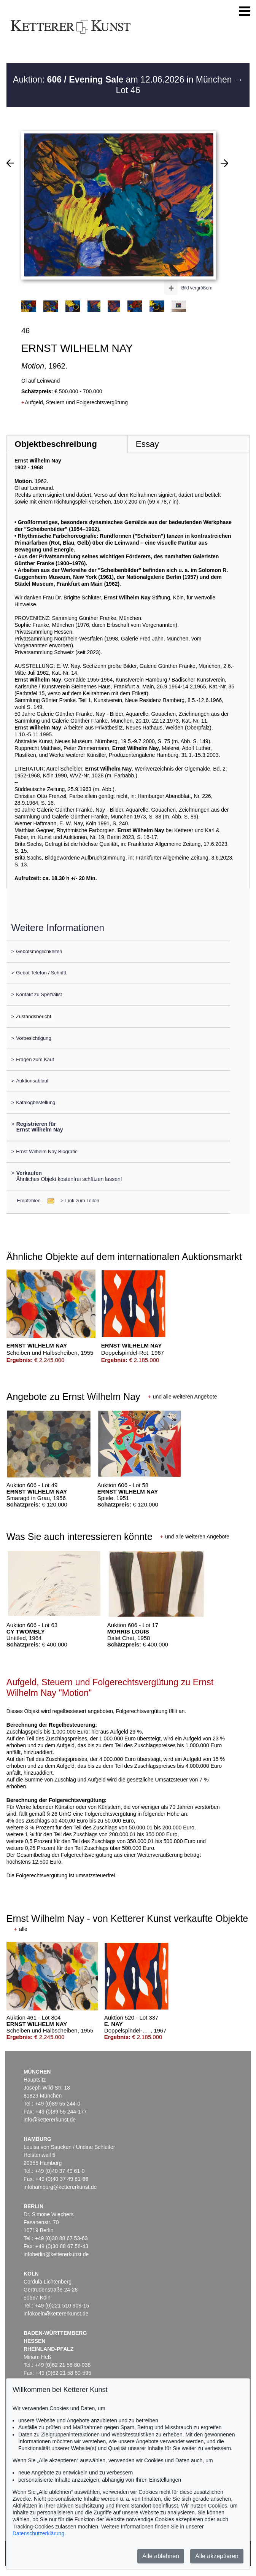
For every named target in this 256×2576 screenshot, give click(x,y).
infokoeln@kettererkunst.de (56, 2314)
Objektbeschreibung (56, 444)
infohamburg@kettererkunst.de (60, 2187)
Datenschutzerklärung (38, 2533)
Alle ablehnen (160, 2556)
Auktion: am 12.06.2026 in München (123, 79)
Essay (147, 444)
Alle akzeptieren (217, 2556)
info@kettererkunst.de (50, 2120)
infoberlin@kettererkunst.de (56, 2254)
